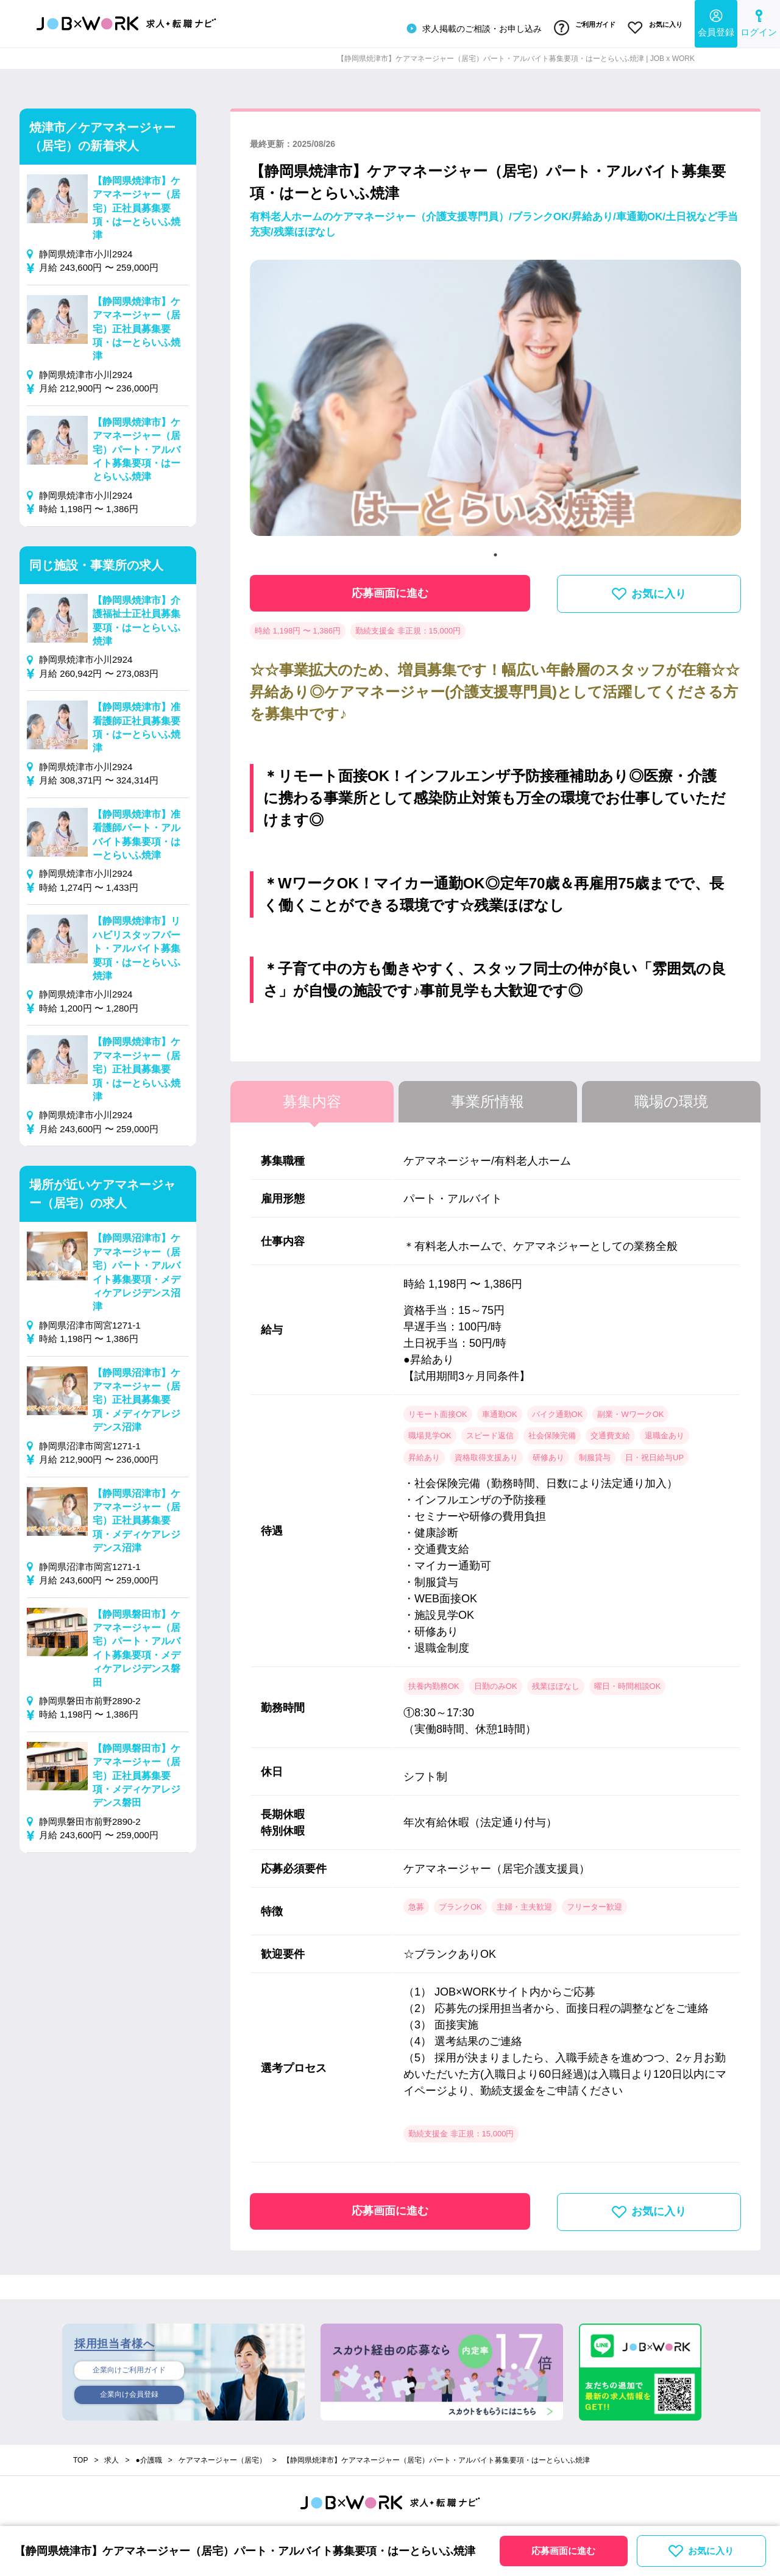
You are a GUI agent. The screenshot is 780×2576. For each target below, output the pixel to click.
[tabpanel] (495, 398)
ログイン (758, 21)
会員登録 (716, 21)
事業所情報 (487, 1096)
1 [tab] (495, 550)
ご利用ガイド (579, 26)
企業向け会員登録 (129, 2392)
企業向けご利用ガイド (129, 2366)
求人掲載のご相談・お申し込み (465, 27)
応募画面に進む (390, 588)
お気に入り (653, 26)
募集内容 (312, 1096)
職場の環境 (671, 1096)
